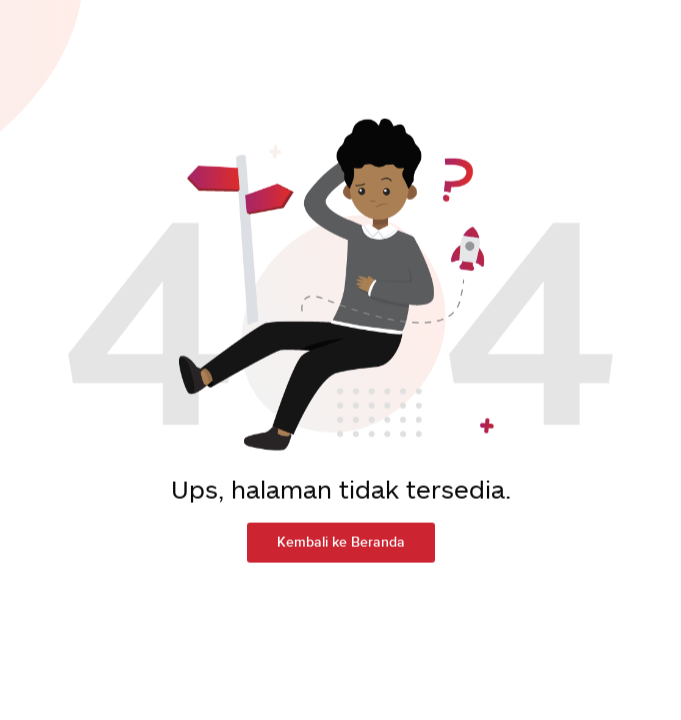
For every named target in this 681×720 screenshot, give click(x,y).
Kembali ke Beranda (341, 535)
